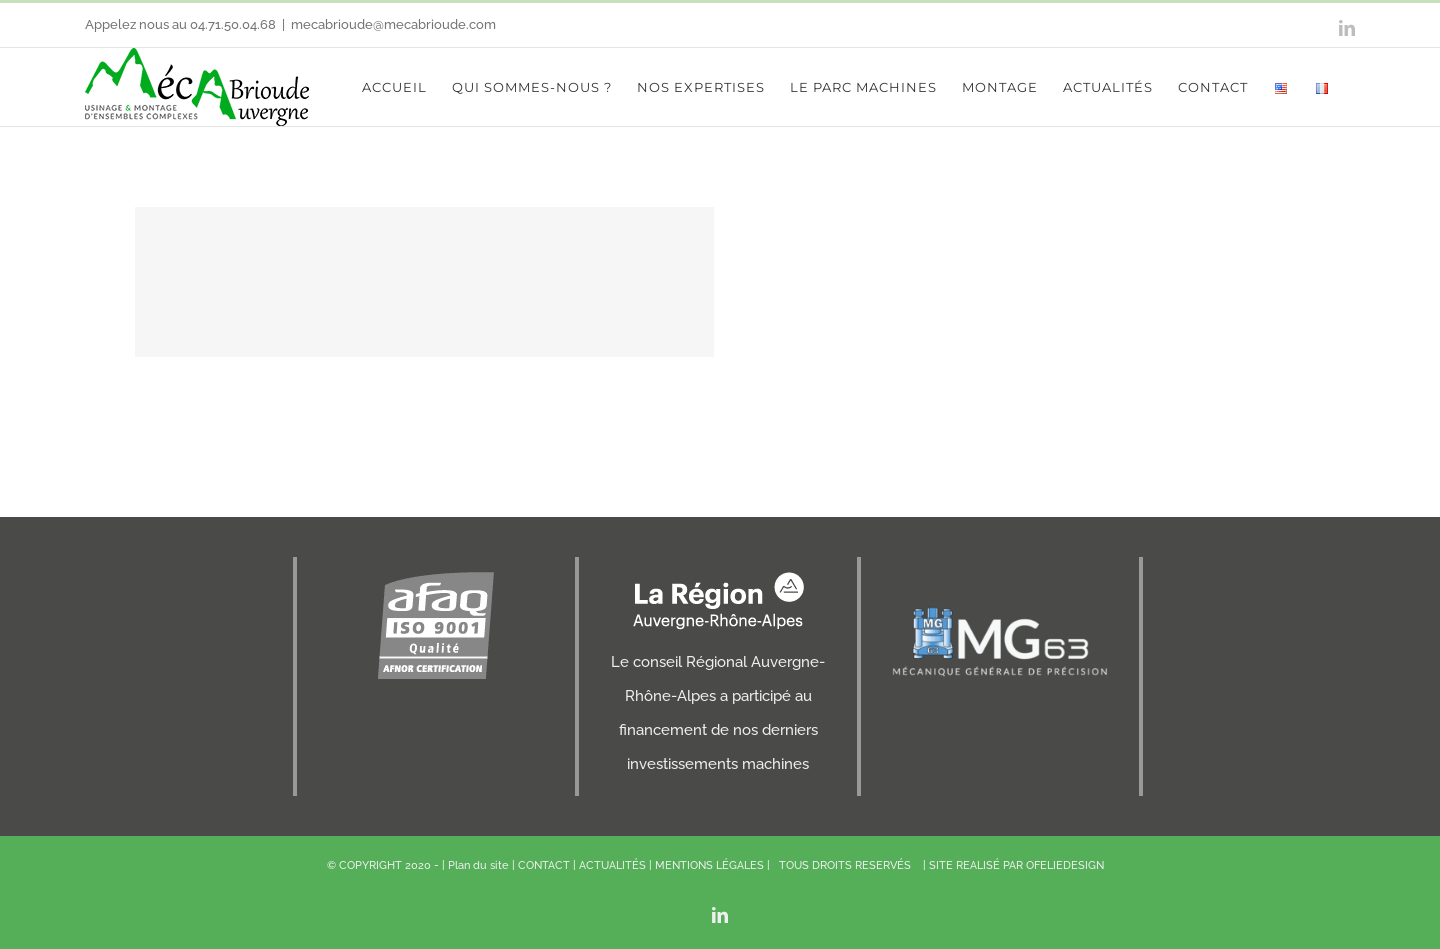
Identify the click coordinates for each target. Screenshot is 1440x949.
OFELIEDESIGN (1065, 865)
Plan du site (478, 865)
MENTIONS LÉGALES (709, 865)
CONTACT (544, 865)
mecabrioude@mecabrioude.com (393, 24)
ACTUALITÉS (612, 865)
